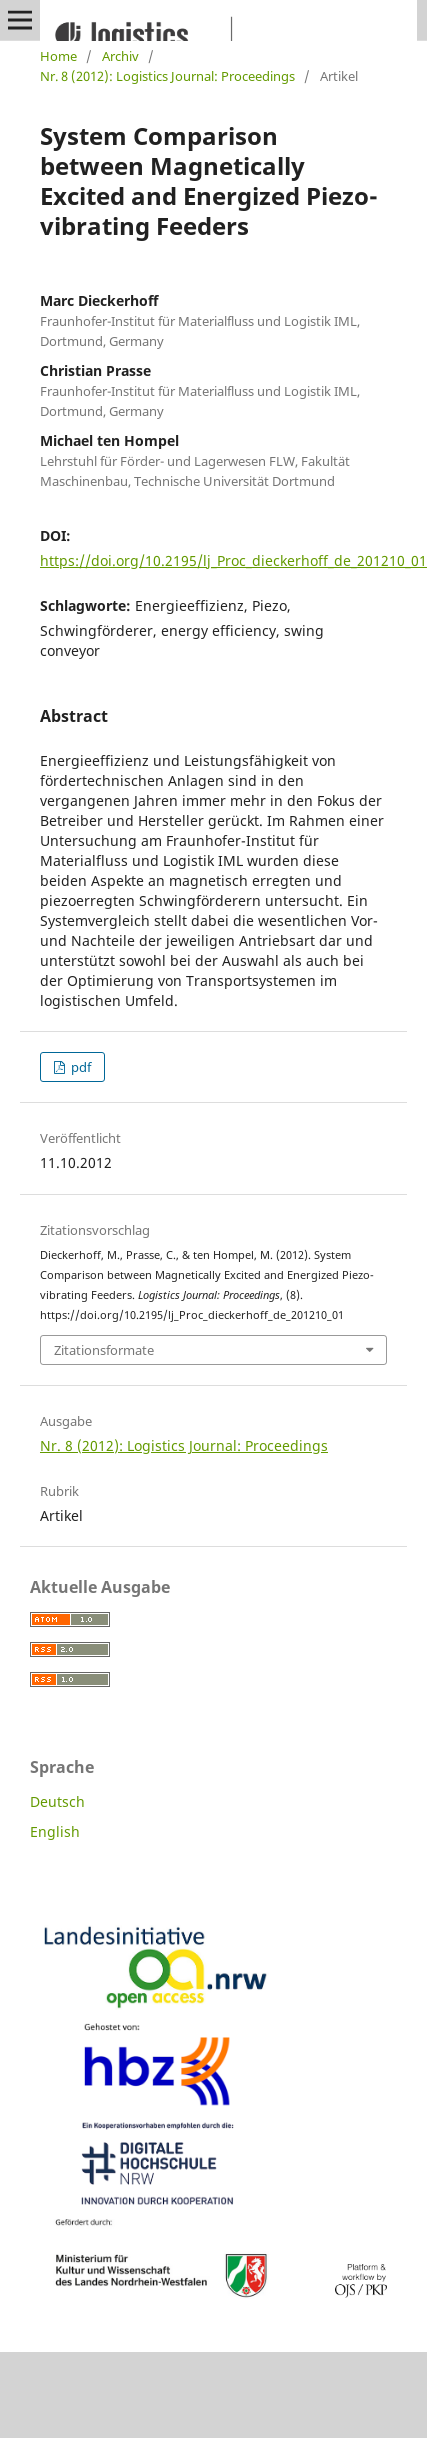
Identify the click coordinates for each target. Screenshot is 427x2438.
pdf (79, 1067)
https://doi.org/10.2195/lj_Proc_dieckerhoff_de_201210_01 (233, 560)
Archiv (120, 56)
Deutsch (57, 1801)
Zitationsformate (104, 1350)
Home (58, 56)
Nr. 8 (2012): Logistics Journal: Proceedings (167, 76)
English (55, 1831)
